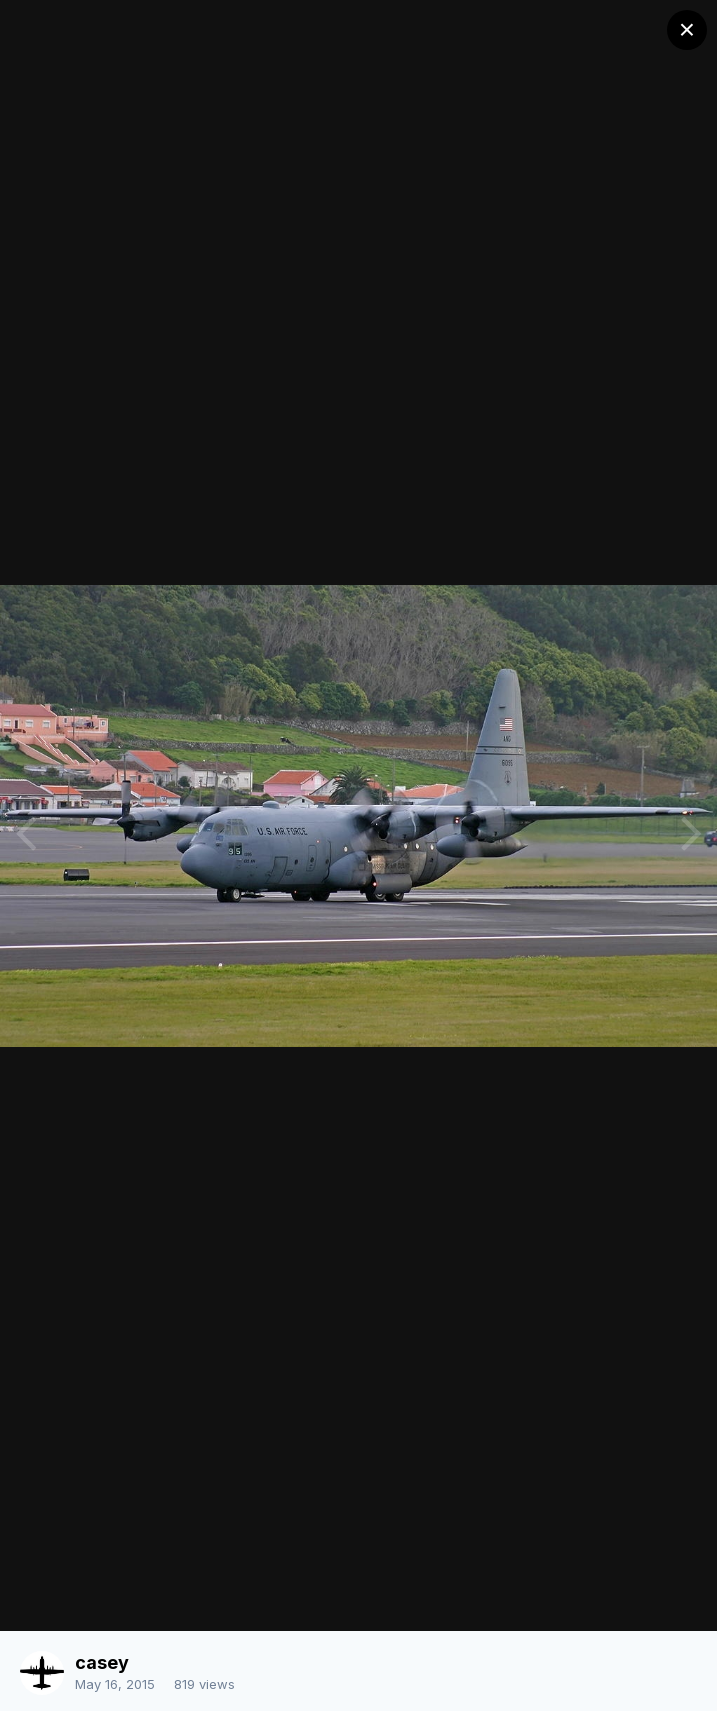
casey (102, 1662)
